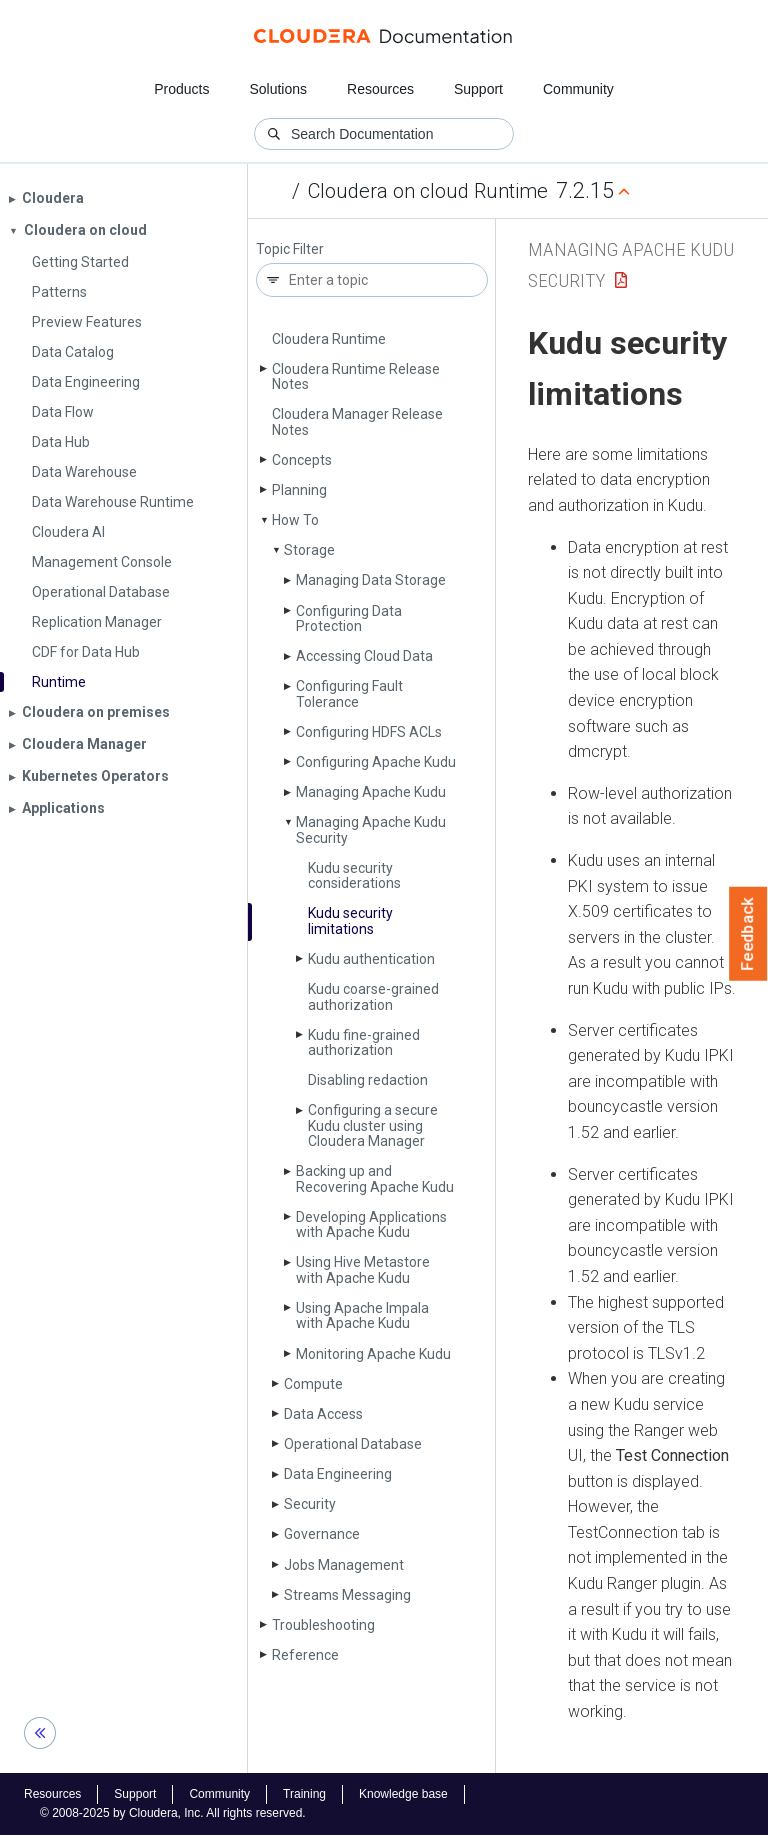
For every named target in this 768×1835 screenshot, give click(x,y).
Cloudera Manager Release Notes (357, 421)
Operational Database (353, 1444)
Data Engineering (338, 1474)
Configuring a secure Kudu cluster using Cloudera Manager (373, 1125)
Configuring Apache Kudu (376, 762)
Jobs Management (344, 1565)
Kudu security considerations (354, 875)
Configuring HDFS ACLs (369, 732)
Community (578, 89)
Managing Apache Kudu (371, 792)
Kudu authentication (371, 959)
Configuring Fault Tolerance (349, 693)
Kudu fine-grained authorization (364, 1042)
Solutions (278, 89)
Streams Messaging (347, 1595)
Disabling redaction (368, 1080)
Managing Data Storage (371, 580)
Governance (322, 1534)
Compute (313, 1384)
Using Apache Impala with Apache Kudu (362, 1315)
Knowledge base (403, 1794)
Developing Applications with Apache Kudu (371, 1224)
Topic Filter (290, 249)
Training (304, 1794)
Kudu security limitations (350, 920)
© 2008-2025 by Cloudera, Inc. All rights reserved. (173, 1813)
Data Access (323, 1414)
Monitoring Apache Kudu (373, 1354)
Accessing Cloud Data (364, 656)
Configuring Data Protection (349, 618)
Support (478, 89)
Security (310, 1504)
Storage (309, 550)
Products (181, 89)
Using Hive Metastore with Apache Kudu (363, 1269)
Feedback (748, 934)
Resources (380, 89)
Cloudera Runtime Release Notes (356, 376)
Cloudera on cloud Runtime (428, 191)
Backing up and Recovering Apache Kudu (375, 1178)
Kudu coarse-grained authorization (373, 996)
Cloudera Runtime (329, 339)
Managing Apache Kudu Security (371, 829)
